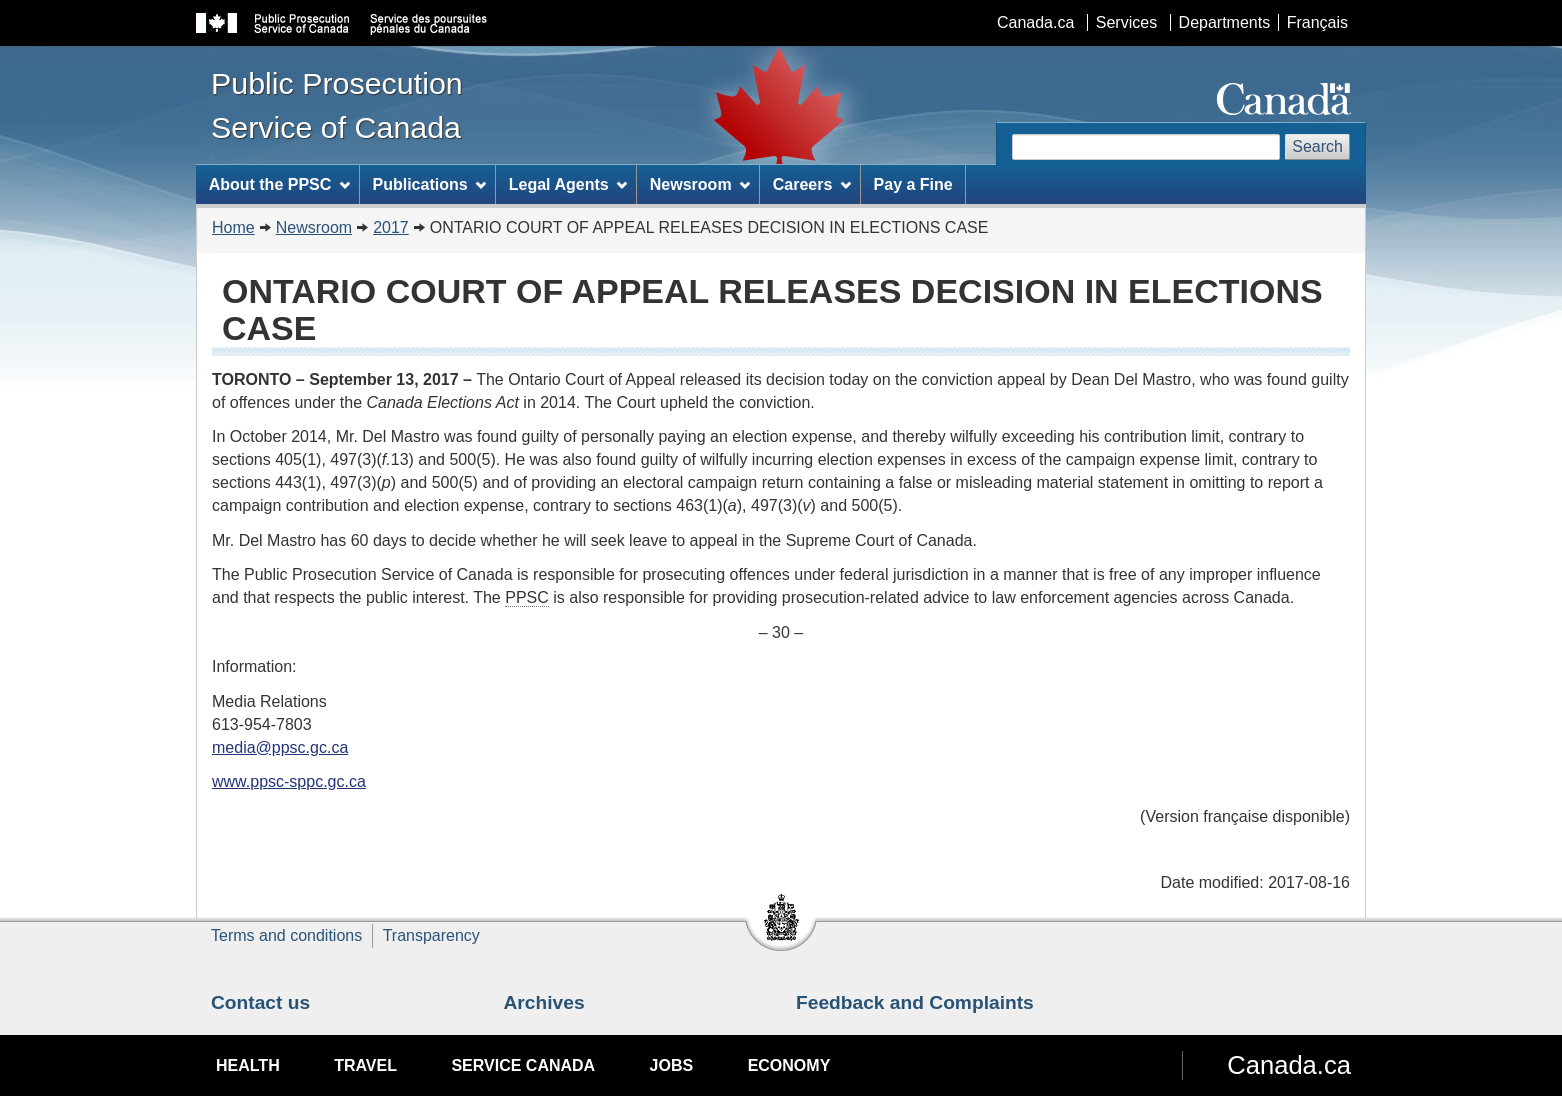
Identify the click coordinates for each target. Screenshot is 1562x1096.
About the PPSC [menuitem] (280, 184)
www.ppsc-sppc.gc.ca (289, 781)
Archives (544, 1002)
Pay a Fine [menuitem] (913, 184)
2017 (391, 227)
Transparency (431, 935)
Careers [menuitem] (812, 184)
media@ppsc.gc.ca (280, 747)
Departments (1225, 22)
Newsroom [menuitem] (700, 184)
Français (1317, 22)
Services (1126, 22)
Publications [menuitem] (429, 184)
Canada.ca (1035, 22)
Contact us (260, 1002)
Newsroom (314, 227)
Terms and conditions (286, 935)
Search (1317, 146)
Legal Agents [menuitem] (568, 184)
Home (233, 227)
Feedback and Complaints (915, 1002)
